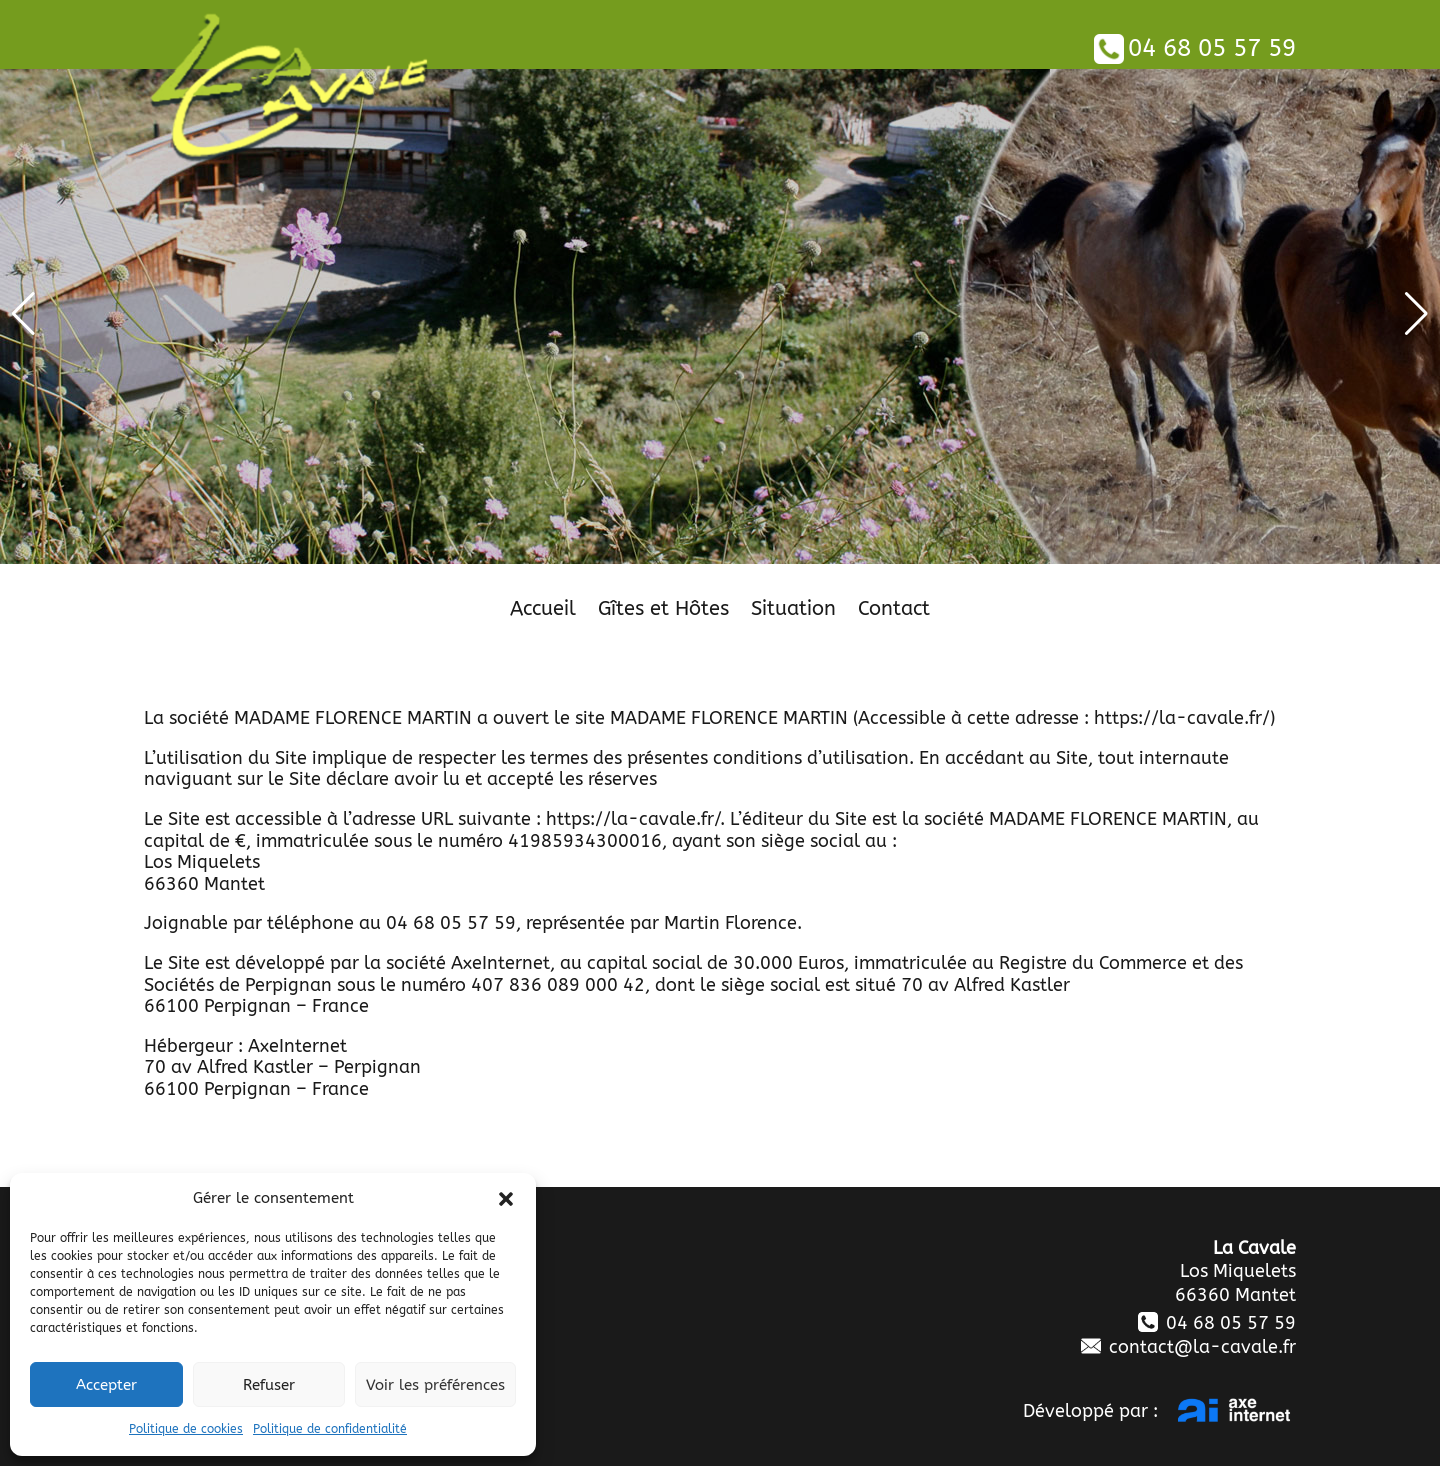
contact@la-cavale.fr (1188, 1347)
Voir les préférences (435, 1385)
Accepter (106, 1385)
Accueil (543, 611)
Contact (894, 611)
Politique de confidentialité (330, 1429)
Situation (793, 611)
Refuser (269, 1385)
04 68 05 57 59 (1195, 48)
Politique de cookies (186, 1429)
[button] (506, 1199)
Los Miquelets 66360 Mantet (1235, 1282)
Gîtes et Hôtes (663, 611)
